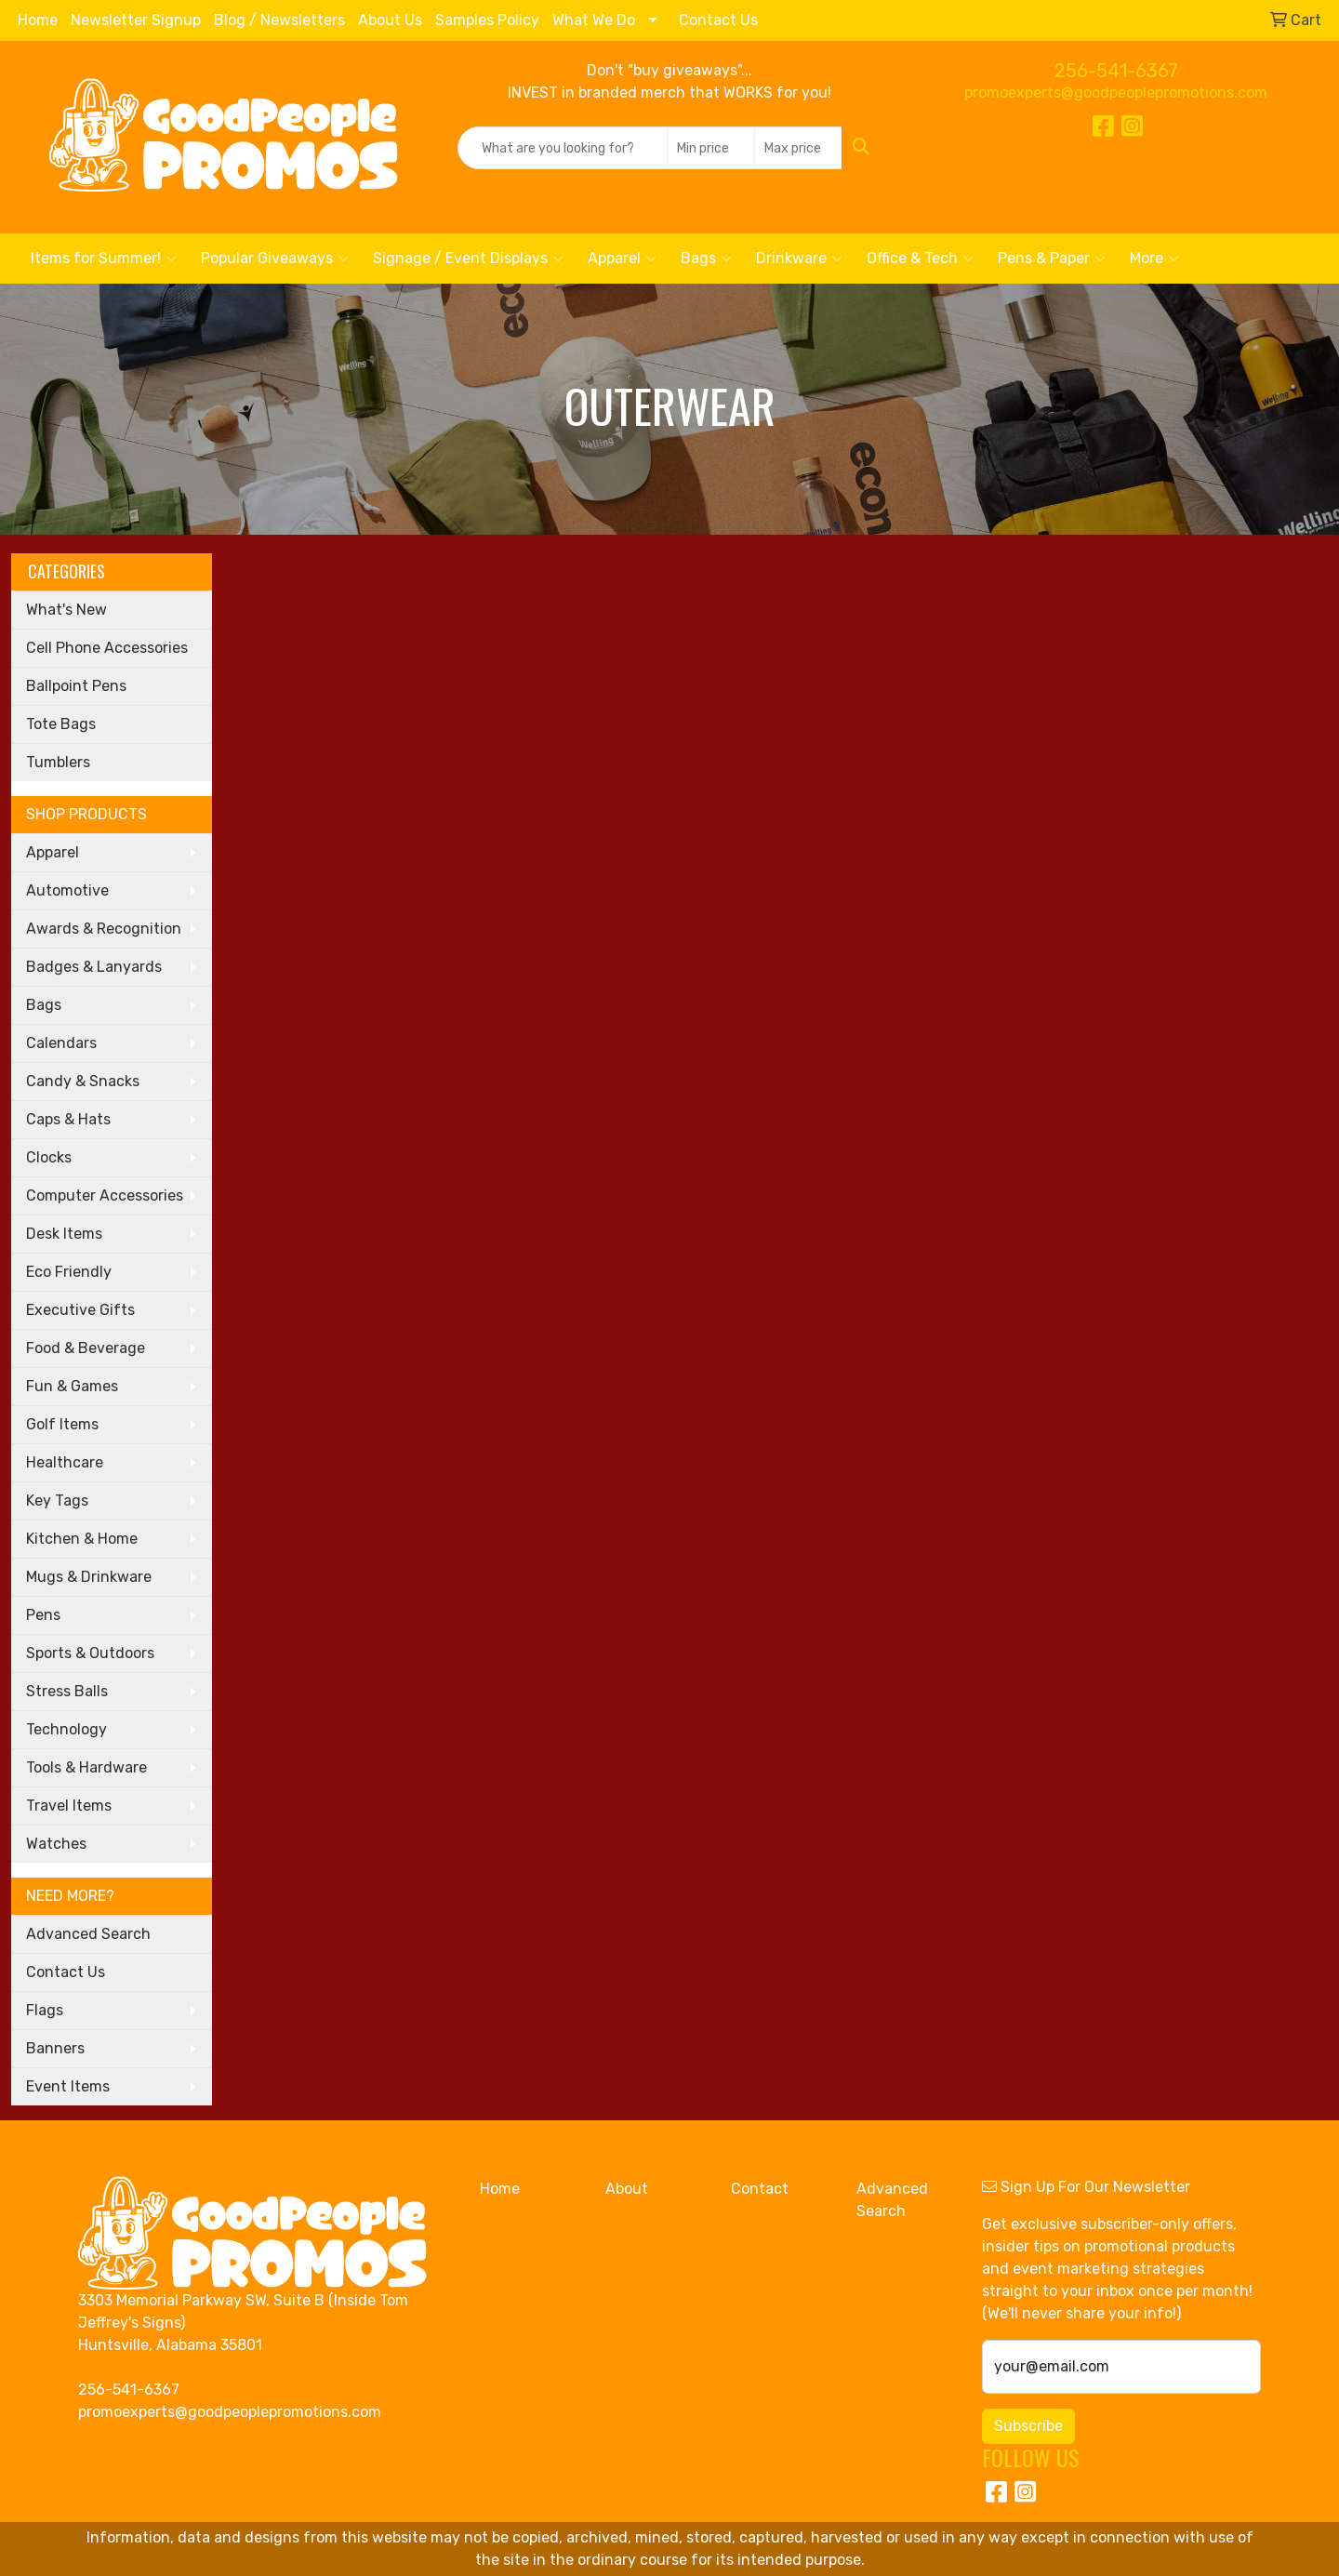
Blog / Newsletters (279, 20)
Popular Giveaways (275, 258)
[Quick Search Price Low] (711, 147)
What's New (66, 609)
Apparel (622, 258)
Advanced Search (88, 1934)
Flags (44, 2010)
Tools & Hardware (86, 1767)
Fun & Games (72, 1386)
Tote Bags (61, 724)
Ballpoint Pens (76, 686)
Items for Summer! (104, 258)
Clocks (49, 1157)
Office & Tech (920, 258)
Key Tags (57, 1500)
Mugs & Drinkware (89, 1577)
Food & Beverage (85, 1348)
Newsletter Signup (136, 20)
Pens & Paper (1052, 258)
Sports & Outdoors (90, 1653)
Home (38, 20)
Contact (760, 2189)
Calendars (61, 1043)
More (1154, 258)
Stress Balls (67, 1691)
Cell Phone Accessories (107, 648)
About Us (390, 20)
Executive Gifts (80, 1310)
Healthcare (64, 1462)
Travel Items (69, 1805)
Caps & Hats (68, 1119)
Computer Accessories (104, 1195)
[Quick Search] (562, 147)
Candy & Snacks (82, 1081)
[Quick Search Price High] (798, 147)
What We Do (593, 20)
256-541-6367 (1116, 71)
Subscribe (1028, 2426)
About (626, 2189)
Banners (55, 2048)
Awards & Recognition (103, 928)
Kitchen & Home (82, 1538)
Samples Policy (487, 20)
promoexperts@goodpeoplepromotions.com (1115, 92)
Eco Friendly (69, 1272)
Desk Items (64, 1233)
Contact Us (718, 20)
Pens (43, 1615)
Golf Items (62, 1424)
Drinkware (799, 258)
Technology (66, 1729)
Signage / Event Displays (468, 258)
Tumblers (58, 762)
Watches (56, 1843)
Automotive (67, 890)
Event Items (68, 2086)
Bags (706, 258)
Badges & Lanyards (94, 967)
